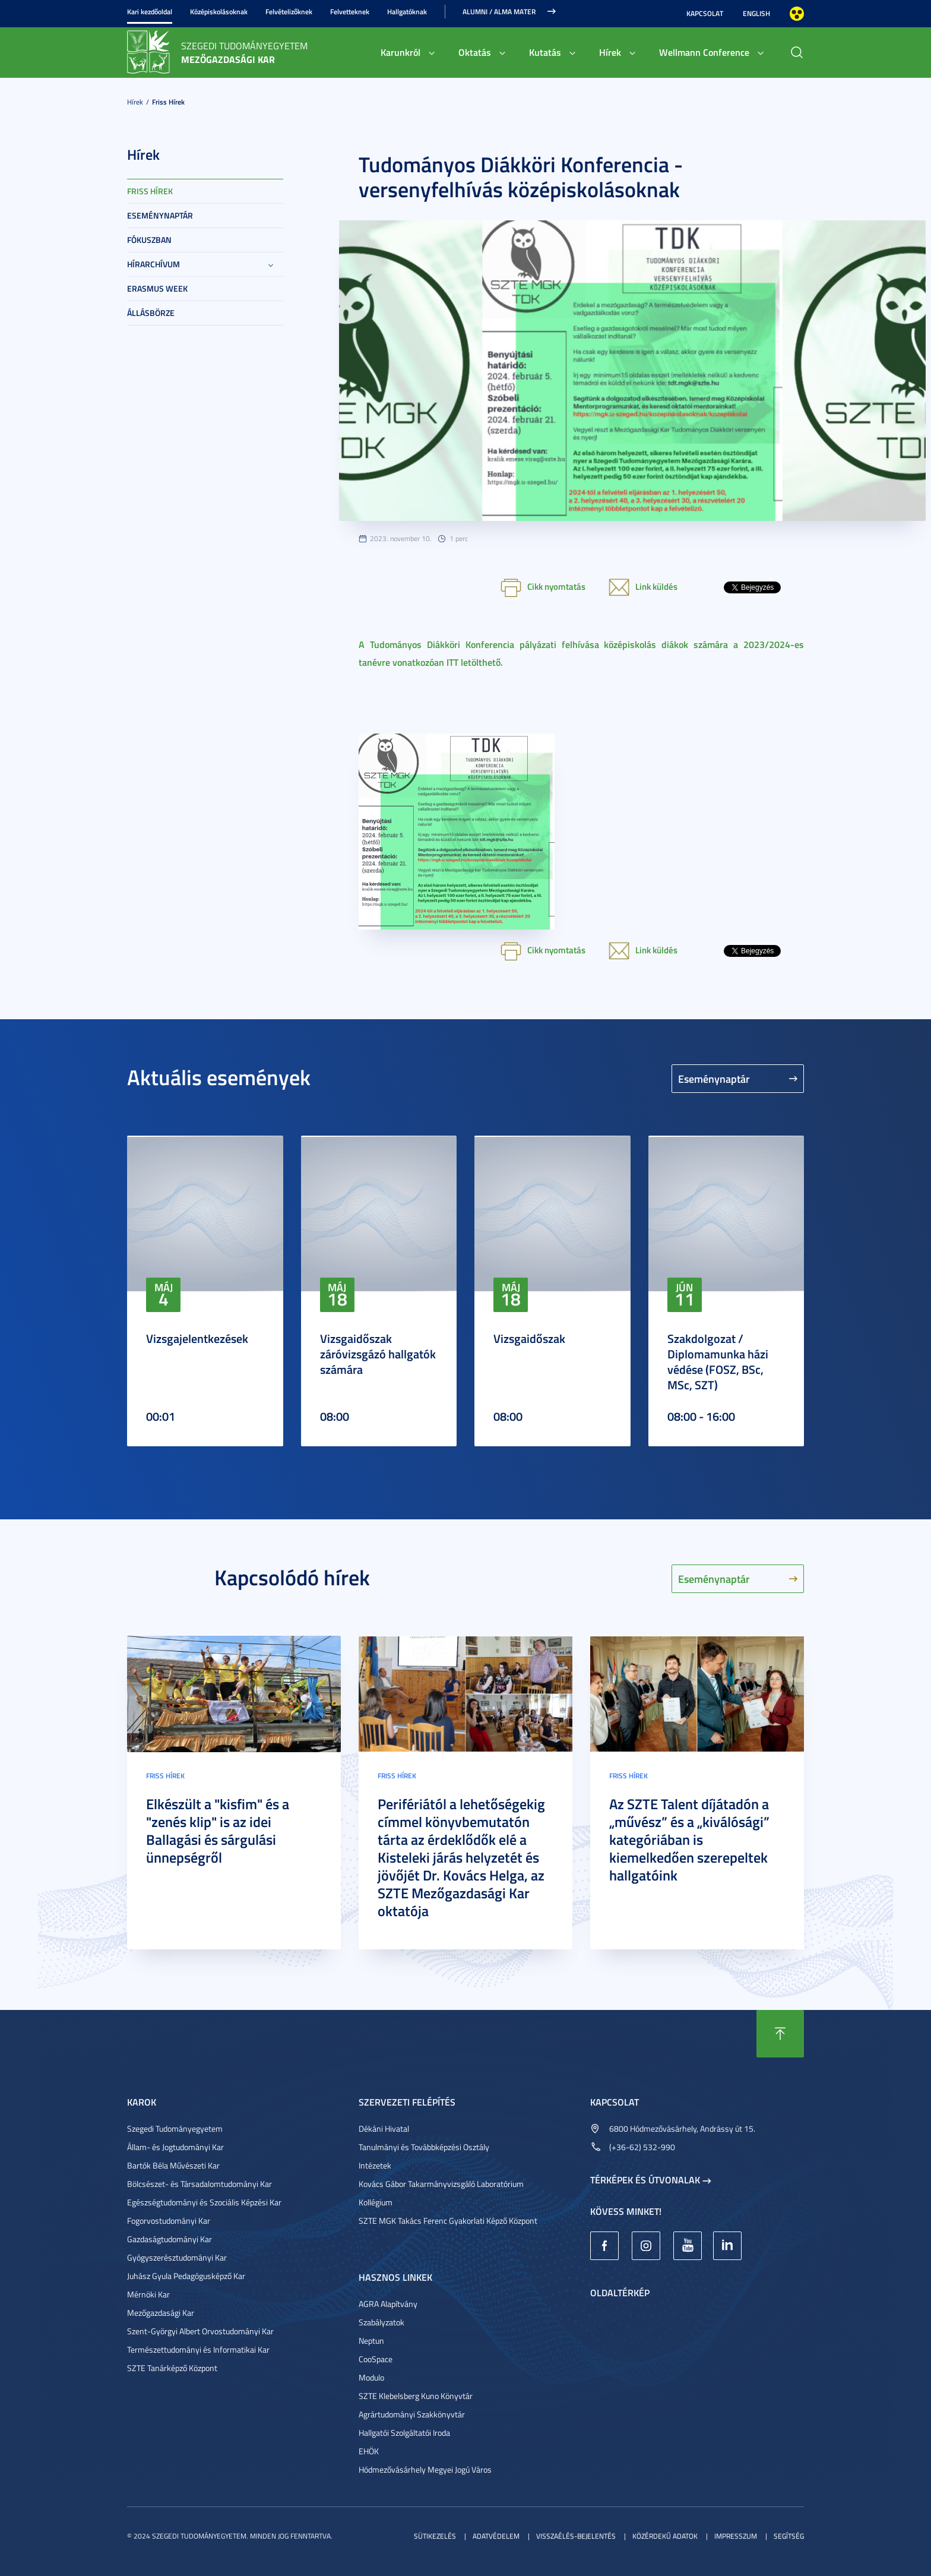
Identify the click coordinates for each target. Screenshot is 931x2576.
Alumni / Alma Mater (499, 12)
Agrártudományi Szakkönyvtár (412, 2414)
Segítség (789, 2536)
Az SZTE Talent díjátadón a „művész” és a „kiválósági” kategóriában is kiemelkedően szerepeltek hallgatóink (689, 1839)
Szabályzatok (381, 2322)
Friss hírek (168, 102)
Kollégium (375, 2202)
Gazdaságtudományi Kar (169, 2239)
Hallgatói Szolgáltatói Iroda (404, 2432)
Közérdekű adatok (665, 2536)
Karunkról (400, 52)
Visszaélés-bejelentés (576, 2536)
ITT (452, 662)
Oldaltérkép (620, 2292)
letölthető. (482, 662)
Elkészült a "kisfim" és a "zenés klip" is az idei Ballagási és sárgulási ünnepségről (217, 1830)
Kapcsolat (704, 13)
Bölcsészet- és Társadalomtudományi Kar (199, 2183)
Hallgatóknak (407, 12)
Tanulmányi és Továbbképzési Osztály (424, 2147)
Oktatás (474, 52)
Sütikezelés (435, 2536)
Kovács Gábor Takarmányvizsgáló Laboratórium (441, 2183)
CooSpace (375, 2359)
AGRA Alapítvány (388, 2303)
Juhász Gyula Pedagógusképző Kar (186, 2275)
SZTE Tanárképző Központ (172, 2367)
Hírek (610, 52)
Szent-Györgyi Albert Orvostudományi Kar (200, 2331)
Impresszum (735, 2536)
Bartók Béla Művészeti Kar (173, 2165)
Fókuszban (149, 239)
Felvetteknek (349, 12)
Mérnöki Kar (148, 2294)
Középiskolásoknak (219, 12)
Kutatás (545, 52)
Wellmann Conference (704, 52)
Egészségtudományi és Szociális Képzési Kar (204, 2202)
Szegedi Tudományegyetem (175, 2128)
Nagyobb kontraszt (797, 14)
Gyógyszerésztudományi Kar (177, 2257)
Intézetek (375, 2165)
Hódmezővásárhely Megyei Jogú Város (425, 2469)
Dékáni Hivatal (384, 2128)
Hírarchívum (153, 264)
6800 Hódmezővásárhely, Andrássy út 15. (682, 2128)
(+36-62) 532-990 (642, 2147)
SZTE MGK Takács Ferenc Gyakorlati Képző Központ (448, 2220)
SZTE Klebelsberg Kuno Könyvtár (416, 2395)
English (756, 13)
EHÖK (369, 2451)
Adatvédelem (496, 2536)
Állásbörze (151, 312)
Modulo (371, 2377)
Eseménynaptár (160, 215)
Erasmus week (157, 288)
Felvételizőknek (288, 12)
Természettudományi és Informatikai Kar (198, 2349)
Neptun (371, 2340)
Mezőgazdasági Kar (160, 2312)
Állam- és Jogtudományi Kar (175, 2147)
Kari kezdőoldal (149, 12)
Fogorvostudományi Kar (168, 2220)
